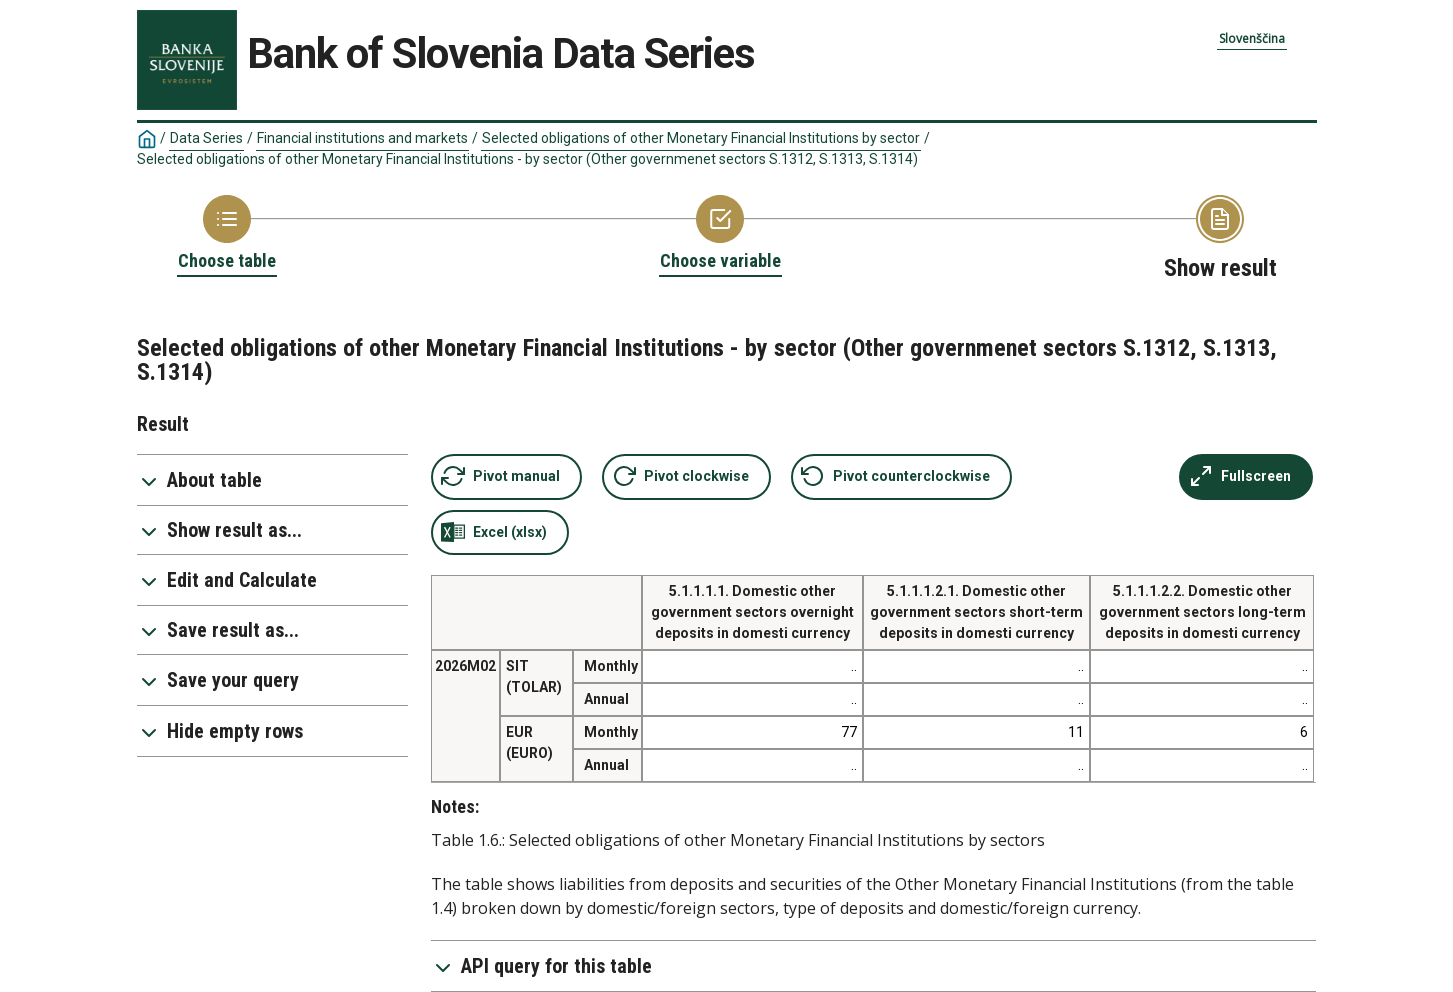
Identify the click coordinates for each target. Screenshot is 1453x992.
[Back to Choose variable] (720, 234)
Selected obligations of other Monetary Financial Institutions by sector (701, 138)
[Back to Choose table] (227, 234)
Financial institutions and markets (362, 138)
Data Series (206, 138)
